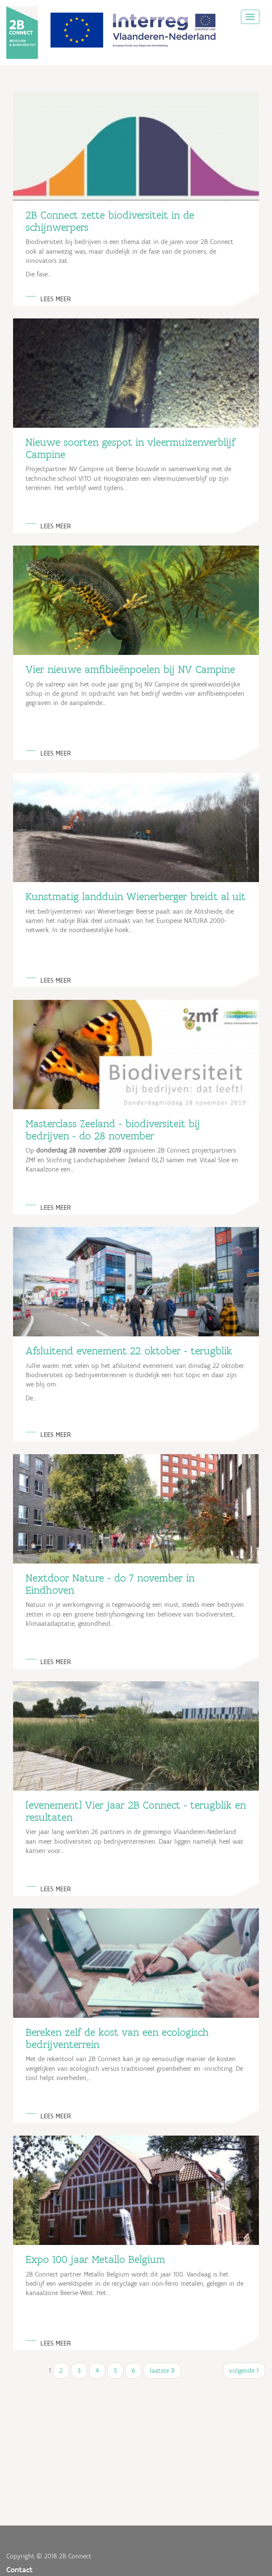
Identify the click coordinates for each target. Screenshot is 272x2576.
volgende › (244, 2371)
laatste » (162, 2371)
